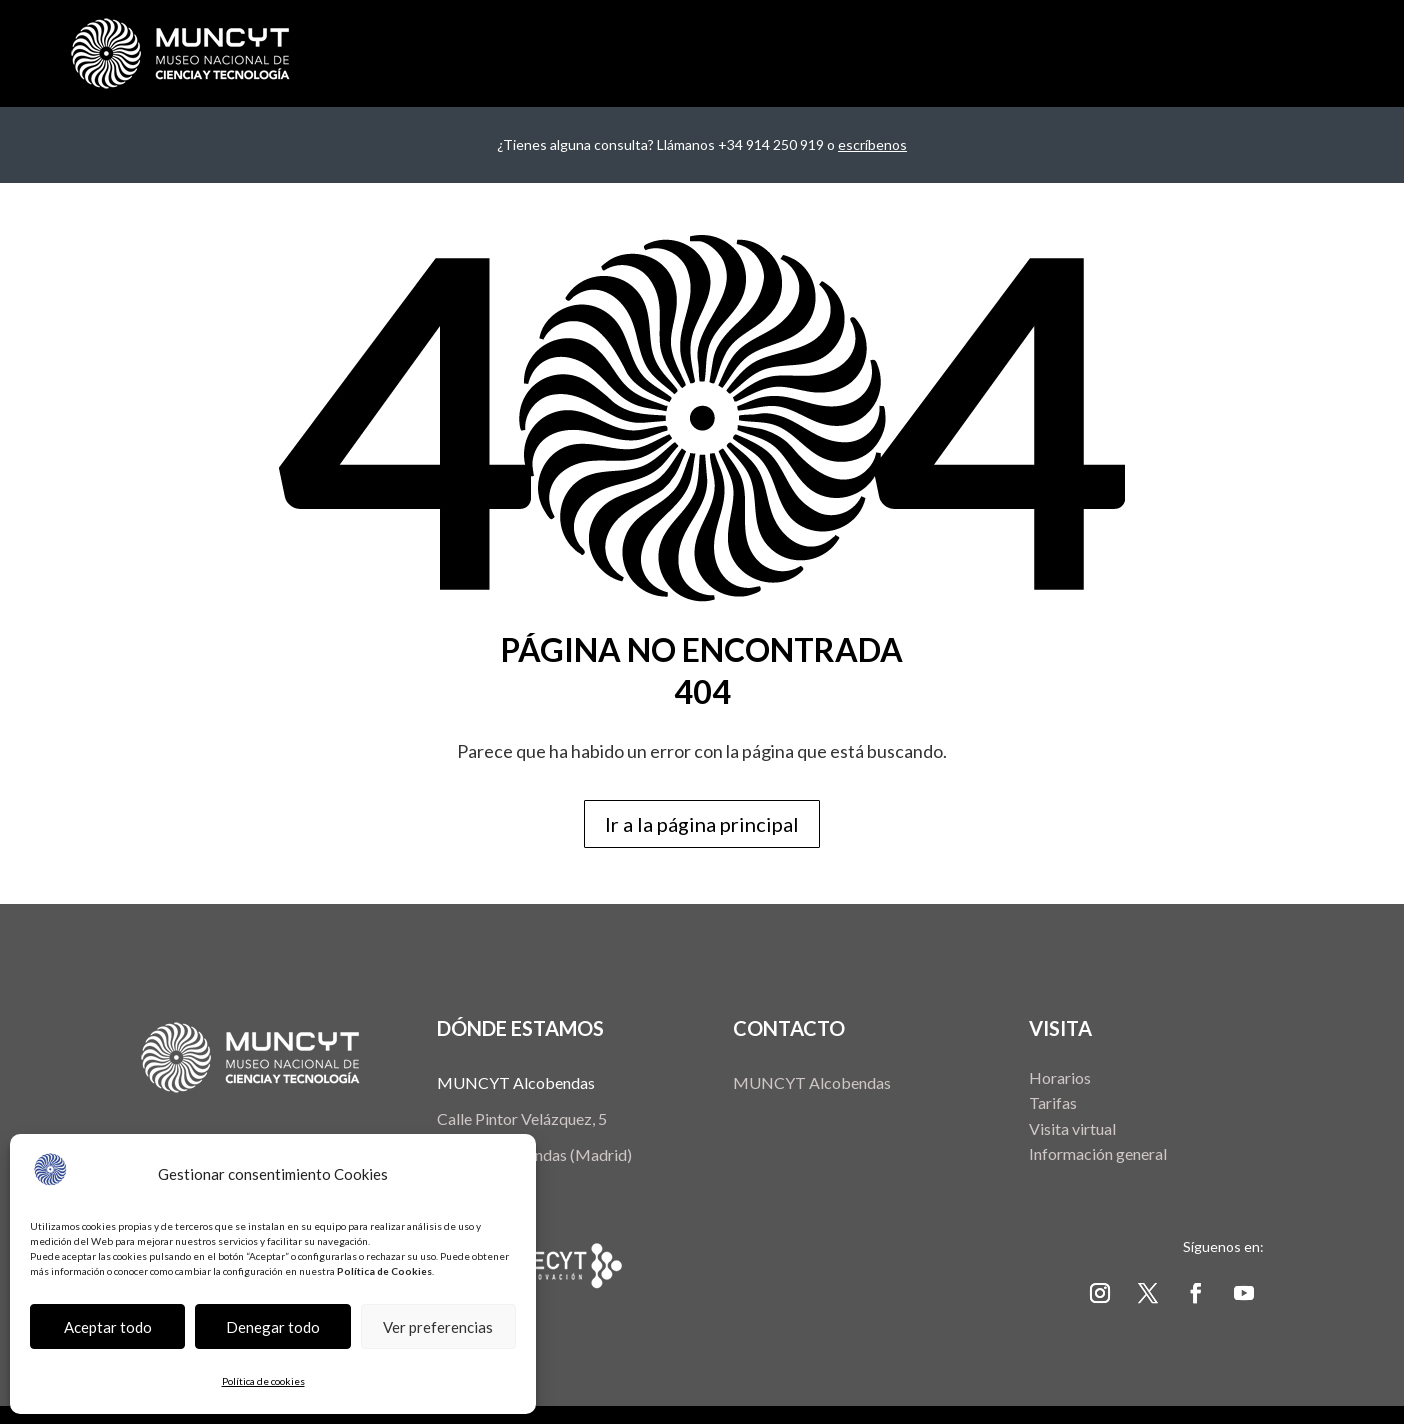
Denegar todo (273, 1327)
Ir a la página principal (702, 824)
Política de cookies (263, 1381)
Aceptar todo (108, 1327)
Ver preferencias (438, 1327)
